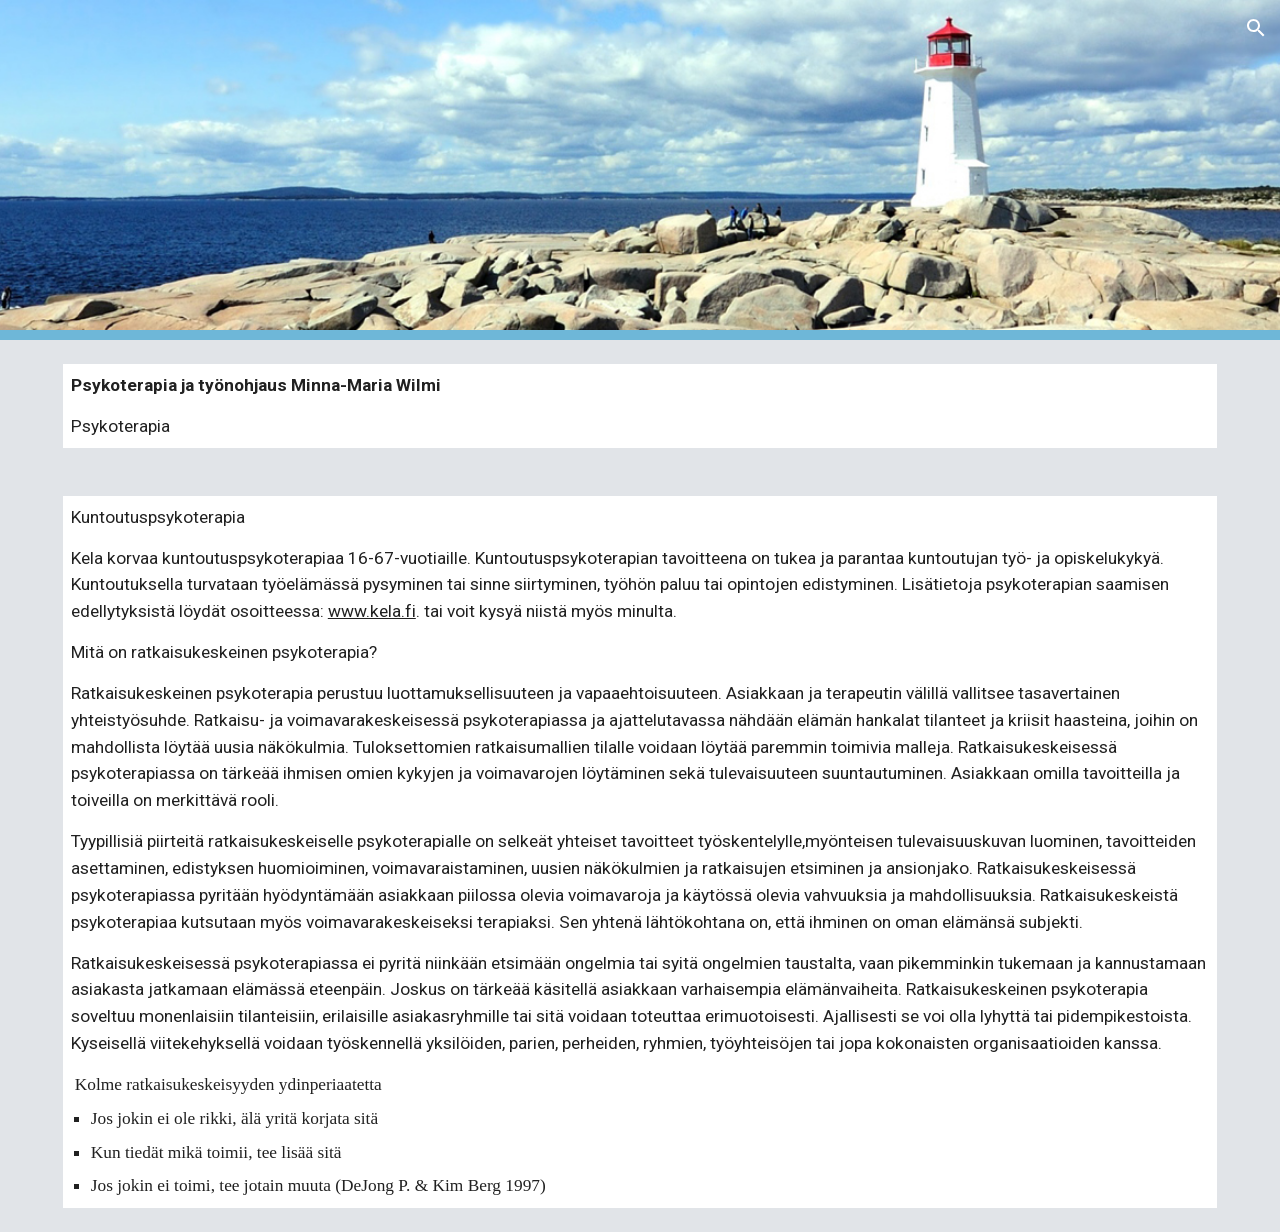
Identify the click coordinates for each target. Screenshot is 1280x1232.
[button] (1256, 28)
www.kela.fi (372, 611)
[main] (640, 406)
